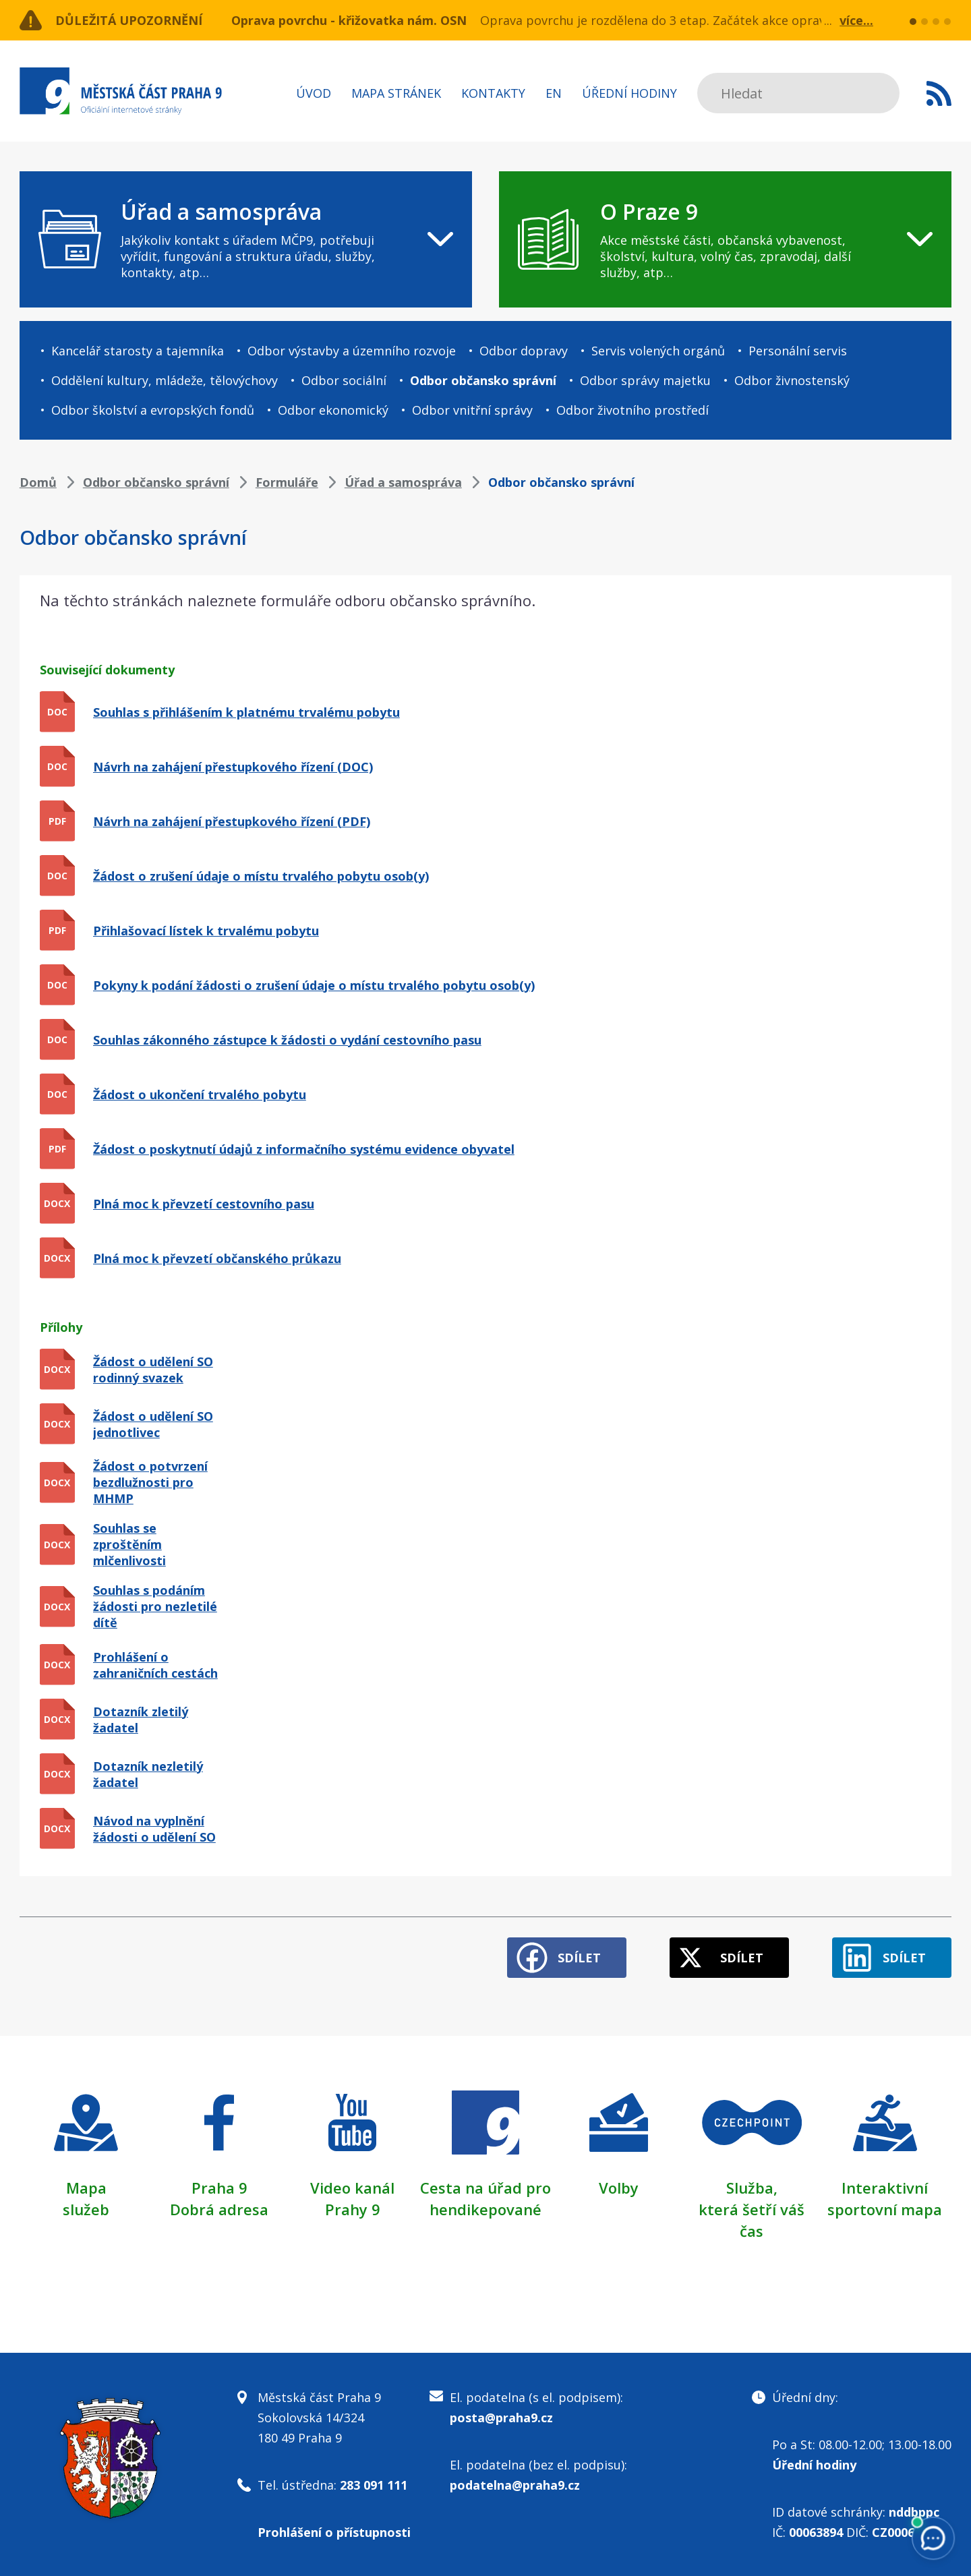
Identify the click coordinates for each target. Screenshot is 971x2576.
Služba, (751, 2187)
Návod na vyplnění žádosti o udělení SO (154, 1829)
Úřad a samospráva (403, 482)
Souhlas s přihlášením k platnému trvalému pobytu (246, 712)
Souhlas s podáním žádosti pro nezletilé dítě (155, 1606)
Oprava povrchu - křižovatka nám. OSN (349, 20)
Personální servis (797, 351)
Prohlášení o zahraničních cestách (155, 1665)
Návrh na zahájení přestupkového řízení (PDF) (231, 821)
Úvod (313, 93)
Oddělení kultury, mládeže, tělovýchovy (164, 380)
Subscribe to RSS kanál (938, 93)
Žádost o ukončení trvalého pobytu (199, 1094)
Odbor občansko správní (483, 380)
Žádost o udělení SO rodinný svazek (153, 1369)
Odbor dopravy (523, 351)
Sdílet (579, 1958)
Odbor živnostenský (792, 380)
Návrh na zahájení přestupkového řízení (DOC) (233, 767)
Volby (619, 2187)
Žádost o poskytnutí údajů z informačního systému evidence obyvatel (303, 1149)
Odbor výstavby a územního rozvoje (351, 351)
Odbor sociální (343, 380)
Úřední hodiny (629, 93)
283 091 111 (373, 2485)
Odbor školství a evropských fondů (152, 410)
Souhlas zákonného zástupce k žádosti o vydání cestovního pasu (287, 1040)
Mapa (86, 2187)
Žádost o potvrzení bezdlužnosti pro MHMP (150, 1482)
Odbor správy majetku (645, 380)
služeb (86, 2209)
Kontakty (493, 93)
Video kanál (352, 2187)
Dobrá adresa (219, 2209)
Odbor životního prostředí (632, 410)
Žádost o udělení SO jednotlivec (153, 1424)
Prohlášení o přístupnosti (334, 2532)
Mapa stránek (396, 93)
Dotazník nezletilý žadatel (148, 1774)
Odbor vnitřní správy (472, 410)
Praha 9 (219, 2187)
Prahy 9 (352, 2209)
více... (856, 20)
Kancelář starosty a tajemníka (137, 351)
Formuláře (287, 482)
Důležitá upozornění (128, 20)
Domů (38, 482)
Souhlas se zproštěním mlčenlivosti (129, 1544)
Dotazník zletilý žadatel (140, 1719)
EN (554, 93)
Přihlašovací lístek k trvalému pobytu (206, 931)
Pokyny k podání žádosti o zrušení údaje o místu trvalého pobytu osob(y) (314, 985)
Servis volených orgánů (658, 351)
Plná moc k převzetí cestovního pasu (203, 1204)
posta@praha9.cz (501, 2417)
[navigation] (246, 239)
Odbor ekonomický (333, 410)
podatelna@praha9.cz (515, 2485)
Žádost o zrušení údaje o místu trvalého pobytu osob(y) (261, 876)
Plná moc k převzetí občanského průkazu (217, 1258)
